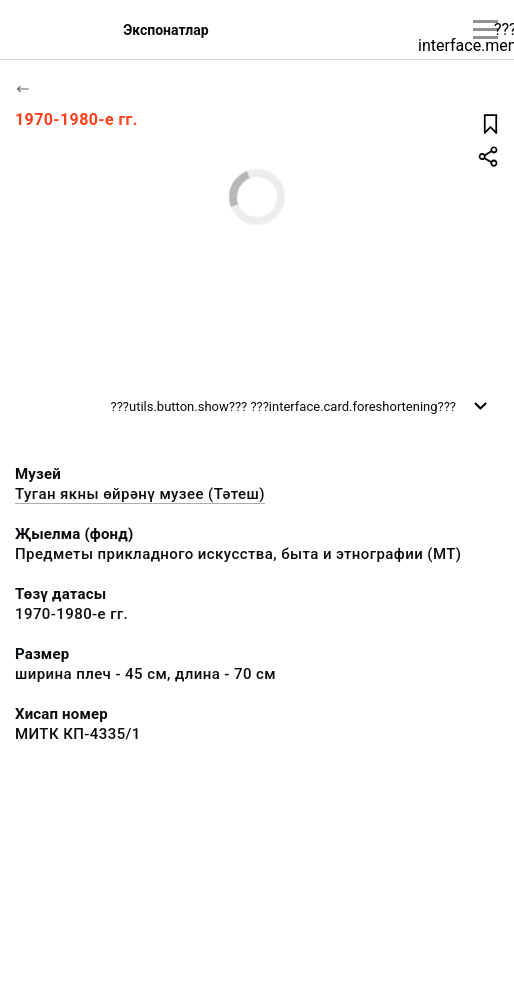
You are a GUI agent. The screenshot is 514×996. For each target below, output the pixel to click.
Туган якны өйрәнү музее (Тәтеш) (140, 494)
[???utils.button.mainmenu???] (485, 29)
